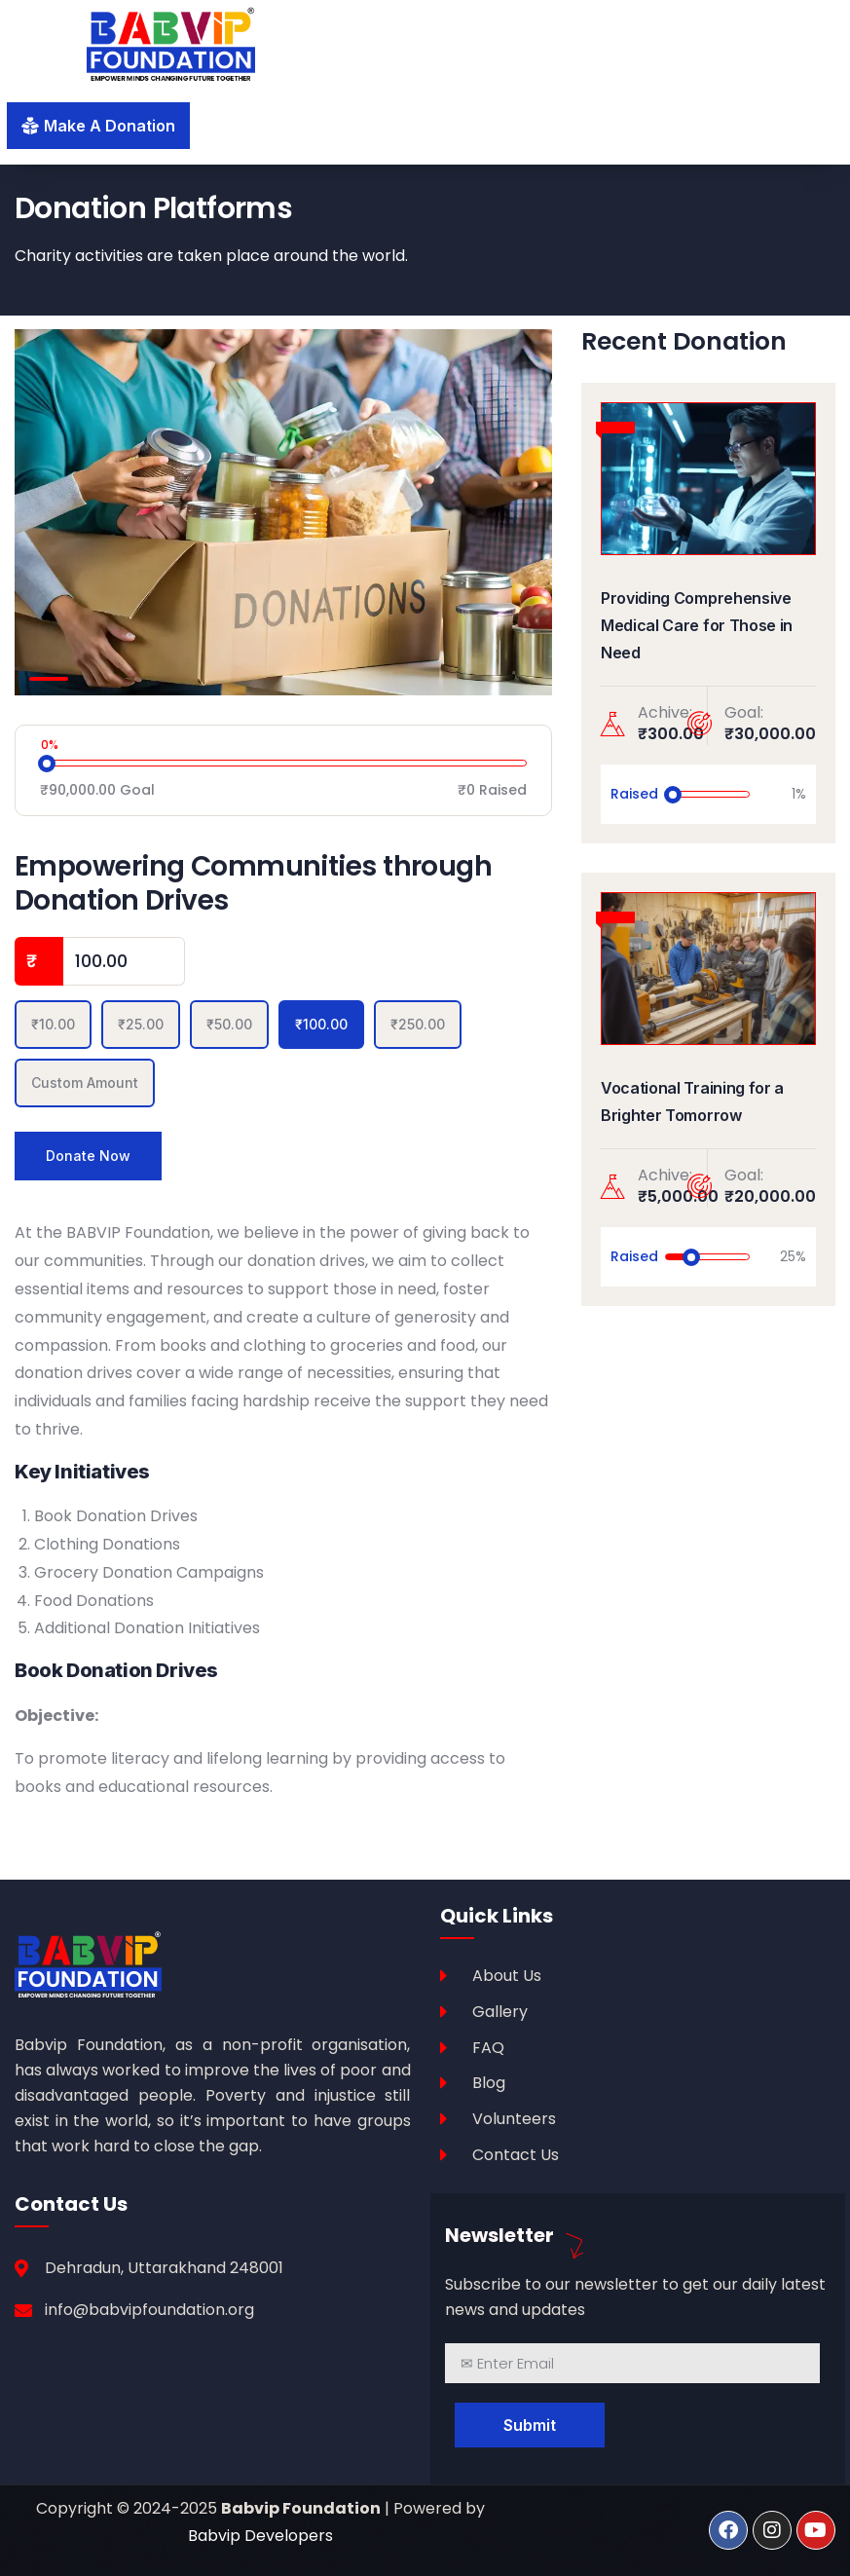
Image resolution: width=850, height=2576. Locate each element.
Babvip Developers (260, 2535)
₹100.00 (321, 1024)
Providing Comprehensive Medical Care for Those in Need (697, 625)
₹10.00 (53, 1024)
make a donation (109, 125)
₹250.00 (417, 1024)
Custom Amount (84, 1082)
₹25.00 (141, 1024)
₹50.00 (229, 1024)
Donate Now (88, 1155)
